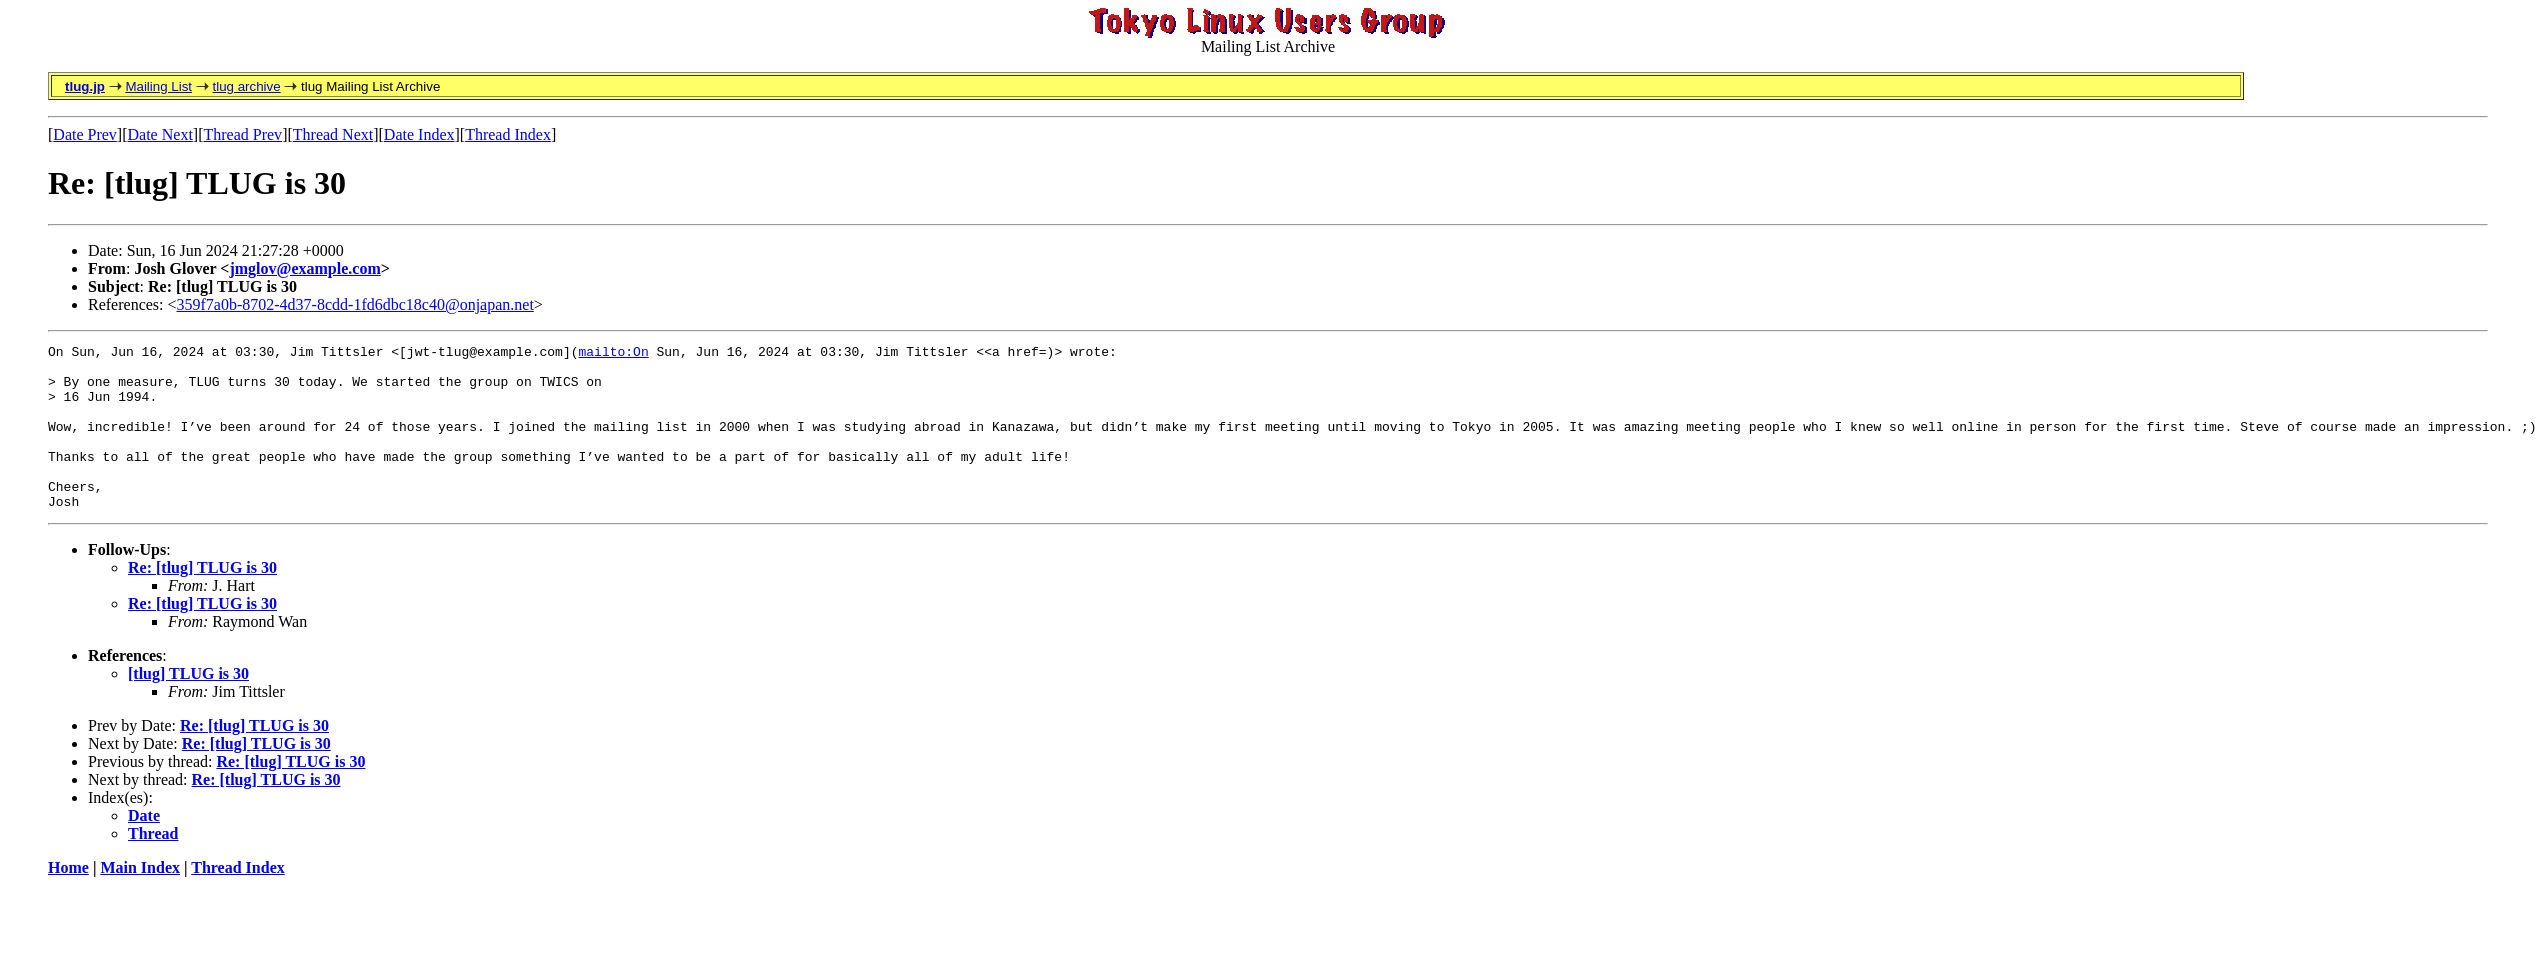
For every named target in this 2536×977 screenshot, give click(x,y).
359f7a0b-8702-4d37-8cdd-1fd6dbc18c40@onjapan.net (355, 304)
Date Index (419, 134)
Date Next (160, 134)
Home (68, 900)
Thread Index (508, 134)
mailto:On (613, 354)
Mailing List (158, 86)
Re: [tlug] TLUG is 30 (202, 600)
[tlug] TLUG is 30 (188, 706)
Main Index (140, 900)
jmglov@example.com (304, 268)
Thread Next (333, 134)
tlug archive (246, 86)
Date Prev (85, 134)
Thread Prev (242, 134)
